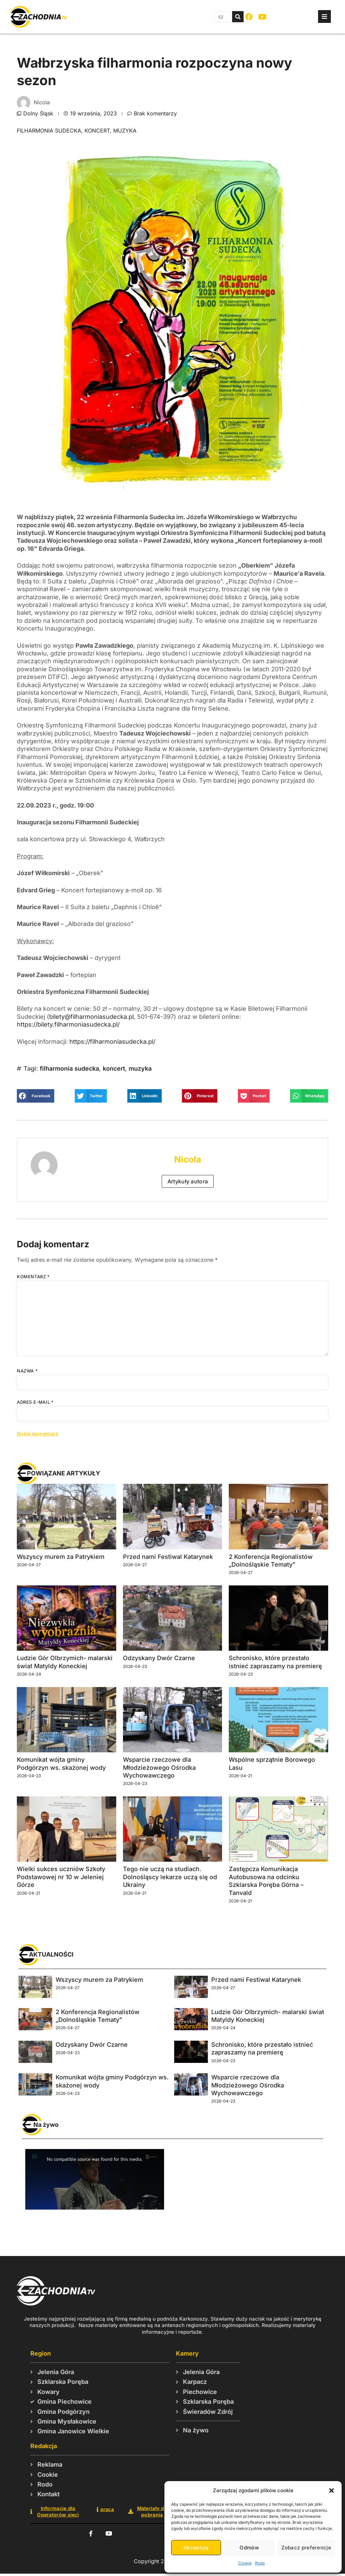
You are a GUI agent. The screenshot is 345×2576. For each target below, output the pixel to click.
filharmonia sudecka (49, 130)
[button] (331, 2490)
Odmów (249, 2547)
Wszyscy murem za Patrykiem (60, 1556)
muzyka (124, 130)
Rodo (260, 2563)
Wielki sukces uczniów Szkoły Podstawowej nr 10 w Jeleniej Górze (61, 1876)
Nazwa (27, 1370)
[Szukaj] (238, 16)
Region (40, 2353)
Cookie (245, 2563)
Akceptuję (196, 2547)
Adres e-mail (35, 1402)
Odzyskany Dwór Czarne (159, 1657)
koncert (97, 130)
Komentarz (33, 1276)
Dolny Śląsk (38, 113)
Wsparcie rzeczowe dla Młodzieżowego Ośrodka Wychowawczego (159, 1767)
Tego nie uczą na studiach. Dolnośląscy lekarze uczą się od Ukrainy (170, 1876)
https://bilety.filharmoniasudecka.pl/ (68, 1024)
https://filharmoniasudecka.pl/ (112, 1041)
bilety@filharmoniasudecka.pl (91, 1016)
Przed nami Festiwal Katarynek (168, 1556)
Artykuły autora (187, 1181)
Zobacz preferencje (306, 2547)
